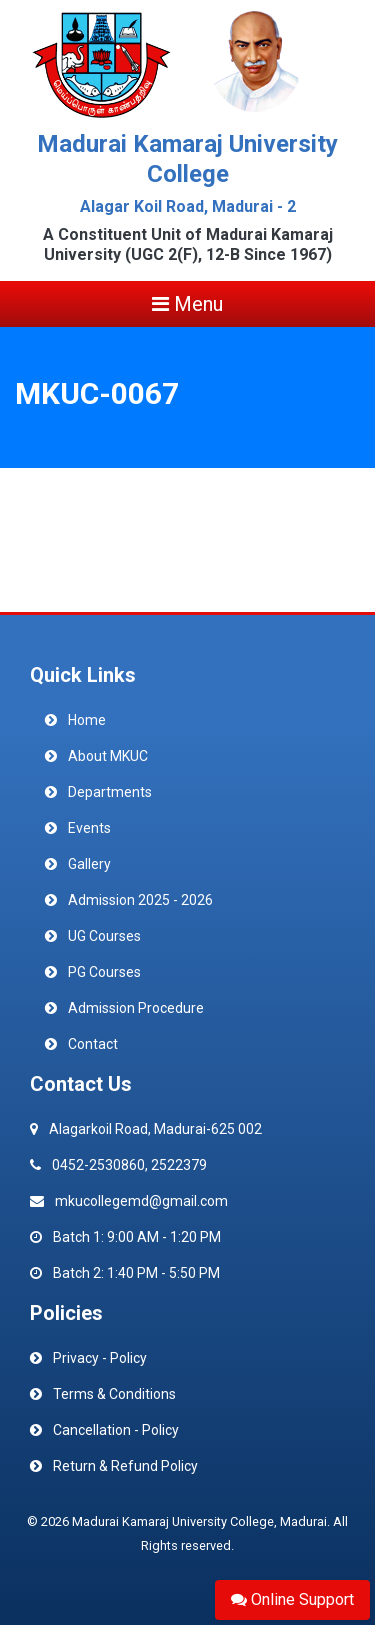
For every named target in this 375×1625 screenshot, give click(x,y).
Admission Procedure (136, 1008)
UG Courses (104, 936)
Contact (93, 1044)
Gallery (89, 864)
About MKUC (108, 756)
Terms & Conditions (114, 1394)
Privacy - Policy (100, 1358)
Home (87, 720)
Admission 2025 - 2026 (140, 900)
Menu (187, 304)
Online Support (292, 1599)
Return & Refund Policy (125, 1466)
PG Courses (104, 972)
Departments (110, 792)
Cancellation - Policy (116, 1430)
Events (89, 828)
